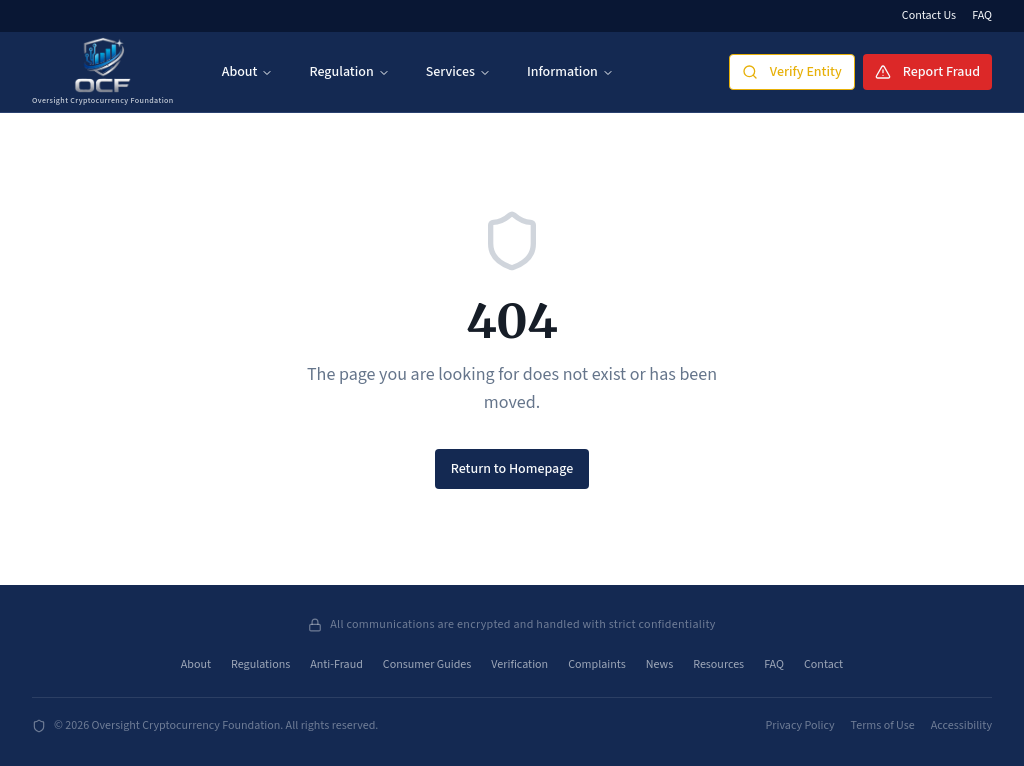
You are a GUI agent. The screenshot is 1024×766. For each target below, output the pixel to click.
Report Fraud (927, 72)
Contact (823, 665)
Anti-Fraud (336, 665)
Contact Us (929, 16)
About (248, 72)
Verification (519, 665)
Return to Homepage (512, 469)
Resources (718, 665)
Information (570, 72)
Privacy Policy (800, 726)
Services (458, 72)
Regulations (260, 665)
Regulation (349, 72)
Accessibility (961, 726)
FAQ (982, 16)
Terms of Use (883, 726)
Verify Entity (792, 72)
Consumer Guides (427, 665)
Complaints (597, 665)
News (659, 665)
